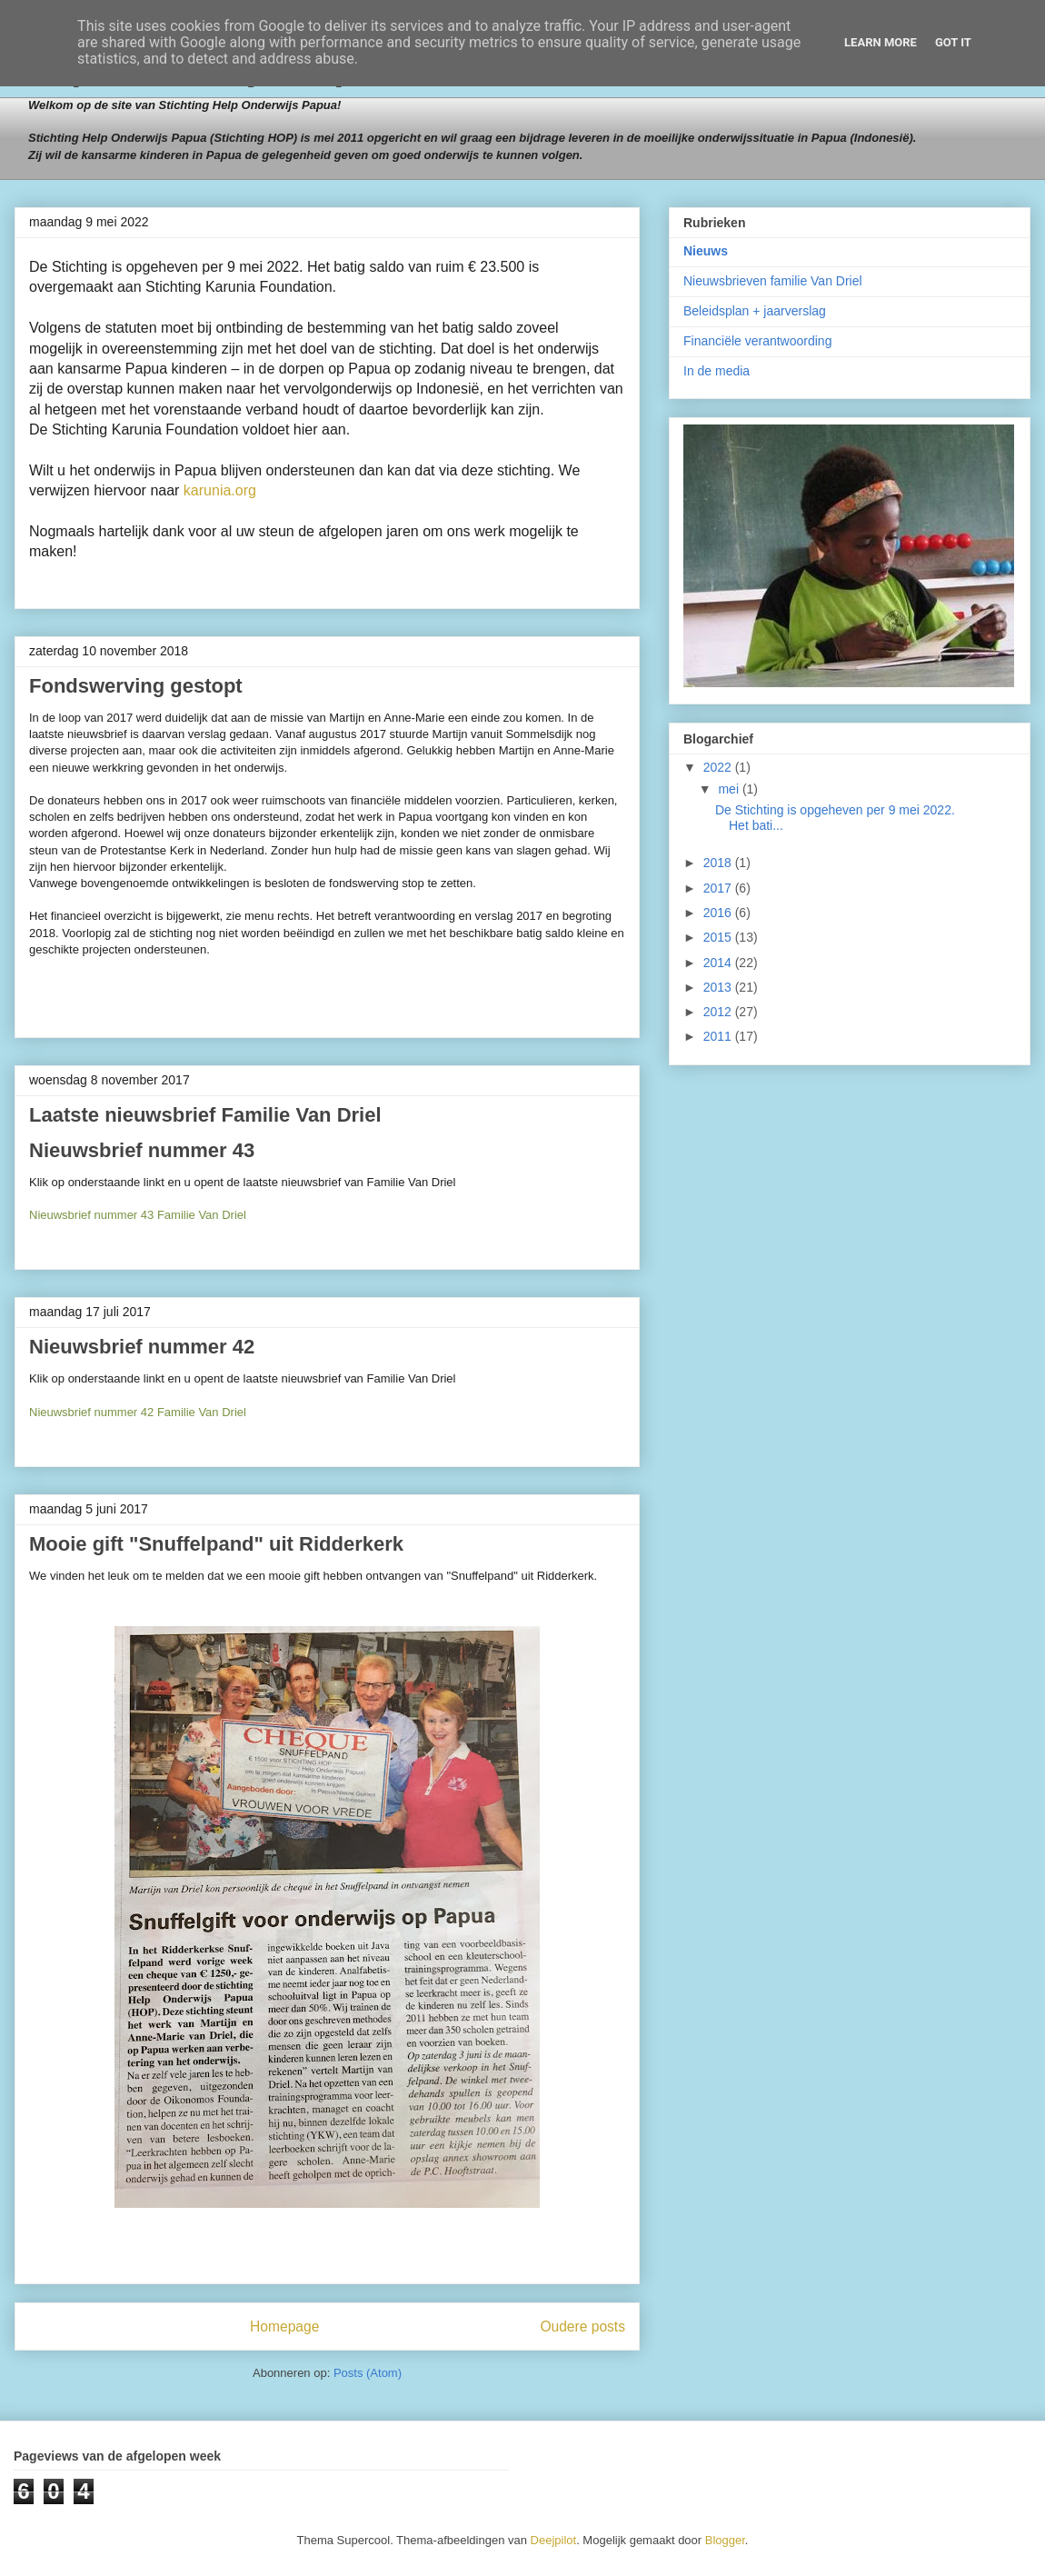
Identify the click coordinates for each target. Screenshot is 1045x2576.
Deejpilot (554, 2540)
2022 (719, 767)
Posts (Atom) (367, 2373)
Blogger (725, 2540)
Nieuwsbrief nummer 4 (136, 1150)
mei (729, 789)
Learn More (880, 42)
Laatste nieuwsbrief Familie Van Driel (205, 1114)
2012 (719, 1011)
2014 (719, 962)
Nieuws (705, 251)
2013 (719, 987)
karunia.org (220, 490)
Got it (953, 42)
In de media (716, 371)
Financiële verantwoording (757, 341)
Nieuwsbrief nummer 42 (141, 1346)
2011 (719, 1036)
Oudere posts (582, 2326)
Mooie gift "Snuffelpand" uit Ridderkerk (216, 1544)
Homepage (284, 2326)
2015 (719, 937)
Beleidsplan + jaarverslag (754, 311)
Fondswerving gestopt (136, 685)
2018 (719, 862)
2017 (719, 888)
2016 (719, 912)
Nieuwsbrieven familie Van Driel (772, 281)
